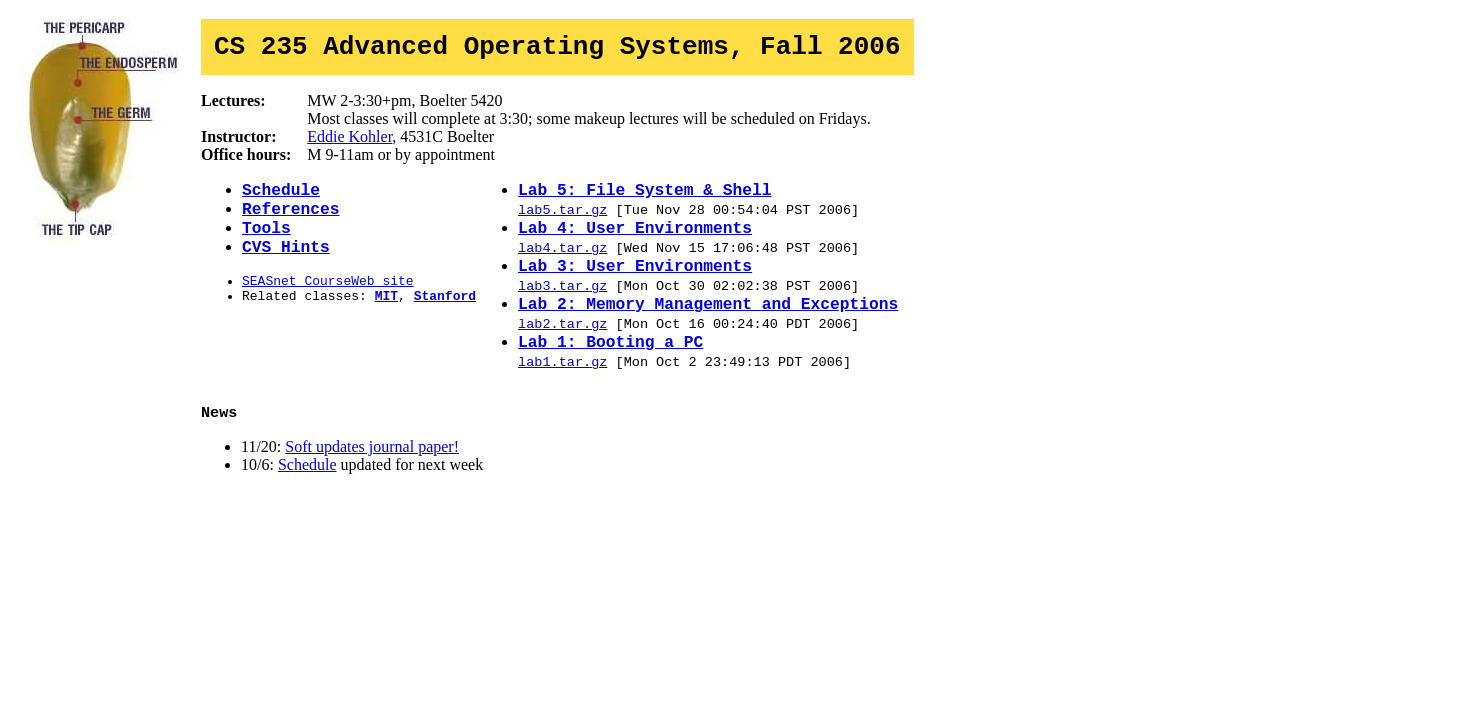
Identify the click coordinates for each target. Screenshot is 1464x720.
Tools (266, 242)
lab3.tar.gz (562, 309)
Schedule (281, 198)
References (291, 220)
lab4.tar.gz (562, 265)
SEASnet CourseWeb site (328, 301)
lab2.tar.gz (562, 353)
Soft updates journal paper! (372, 484)
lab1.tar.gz (562, 397)
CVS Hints (286, 264)
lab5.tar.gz (562, 221)
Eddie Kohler (349, 142)
